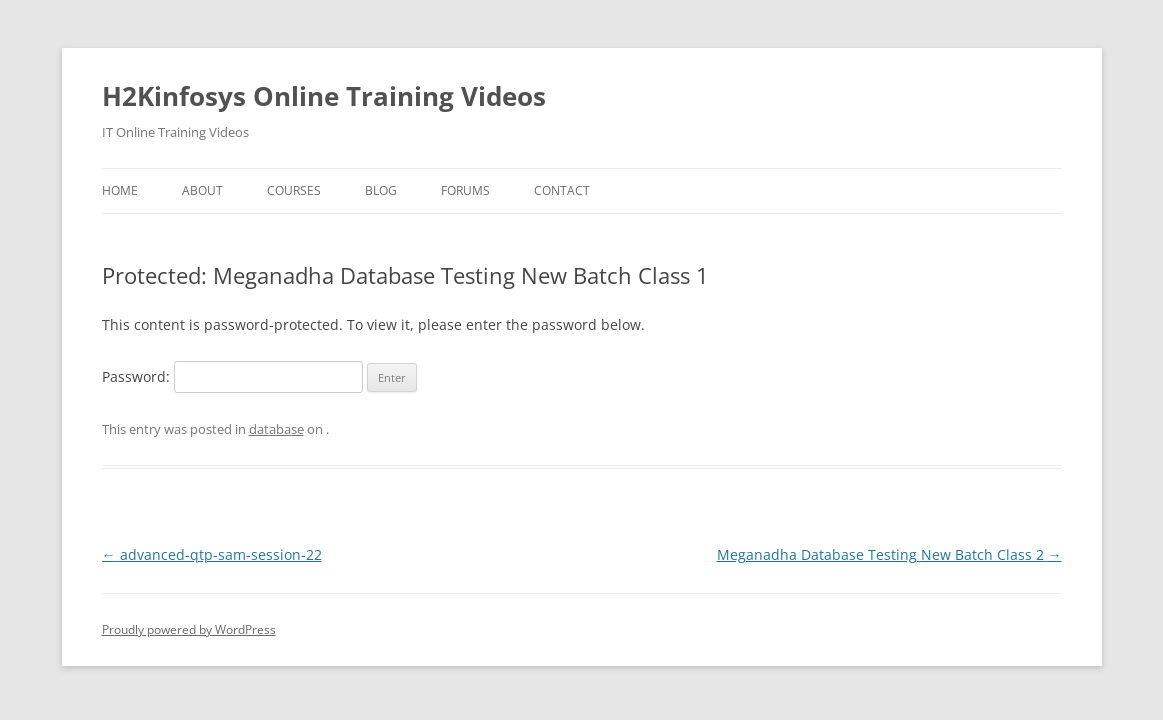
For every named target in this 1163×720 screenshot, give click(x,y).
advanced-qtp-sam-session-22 (212, 554)
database (276, 429)
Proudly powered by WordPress (189, 629)
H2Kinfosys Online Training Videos (324, 96)
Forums (465, 190)
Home (120, 190)
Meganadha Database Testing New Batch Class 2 (889, 554)
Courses (294, 190)
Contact (562, 190)
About (202, 190)
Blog (381, 190)
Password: (232, 376)
